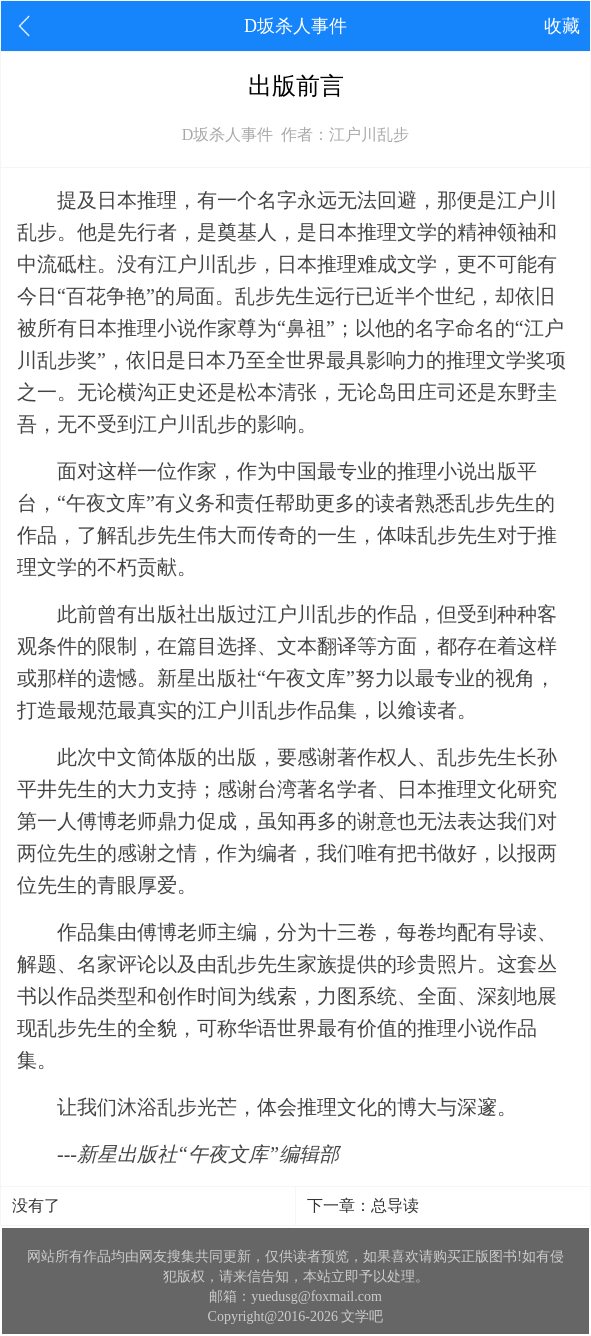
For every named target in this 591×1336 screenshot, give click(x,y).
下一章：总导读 (363, 1205)
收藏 (562, 26)
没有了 (36, 1205)
